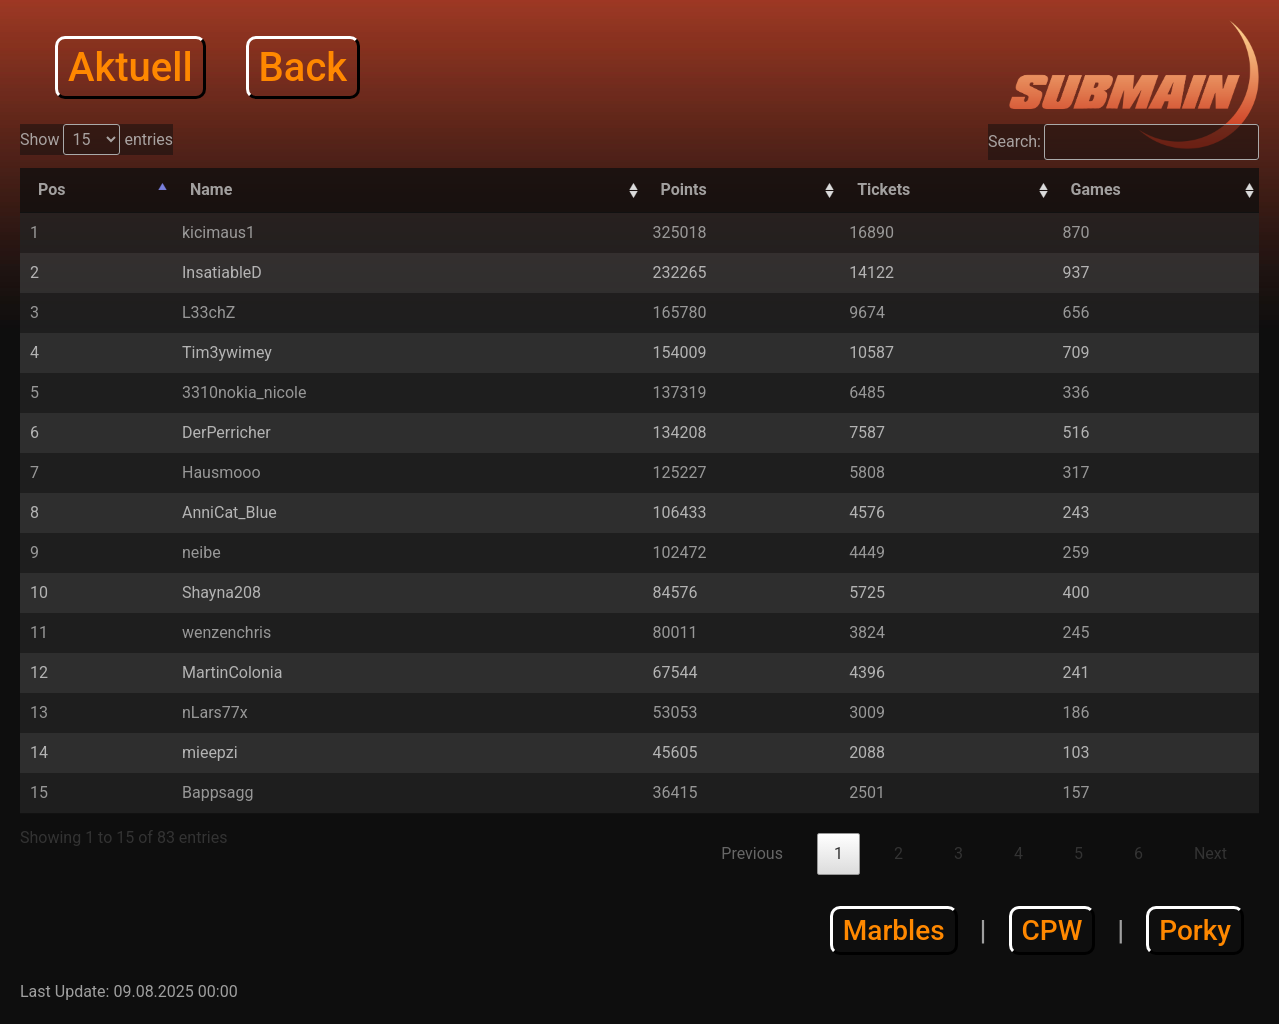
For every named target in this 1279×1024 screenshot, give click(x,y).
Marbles (894, 930)
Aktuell (130, 67)
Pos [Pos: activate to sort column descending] (51, 189)
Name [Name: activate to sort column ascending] (211, 189)
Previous (752, 853)
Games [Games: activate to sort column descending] (1096, 189)
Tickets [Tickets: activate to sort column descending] (883, 189)
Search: (1123, 142)
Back (303, 67)
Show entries (96, 139)
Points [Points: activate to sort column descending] (684, 189)
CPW (1052, 930)
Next (1210, 853)
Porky (1195, 930)
